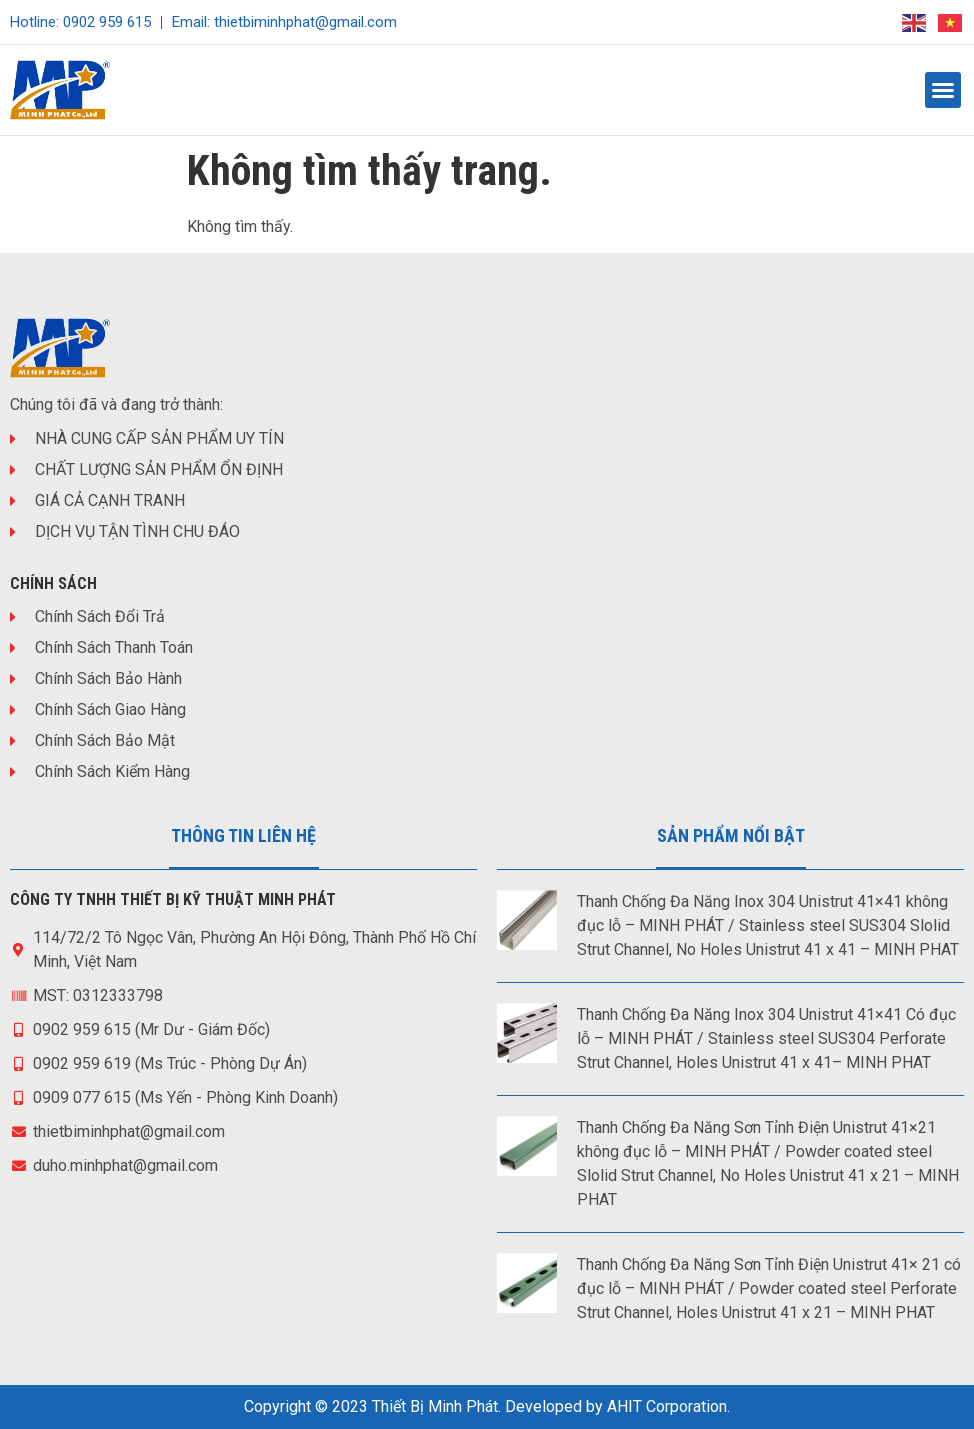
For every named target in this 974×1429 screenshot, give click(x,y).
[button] (943, 90)
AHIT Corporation (667, 1406)
